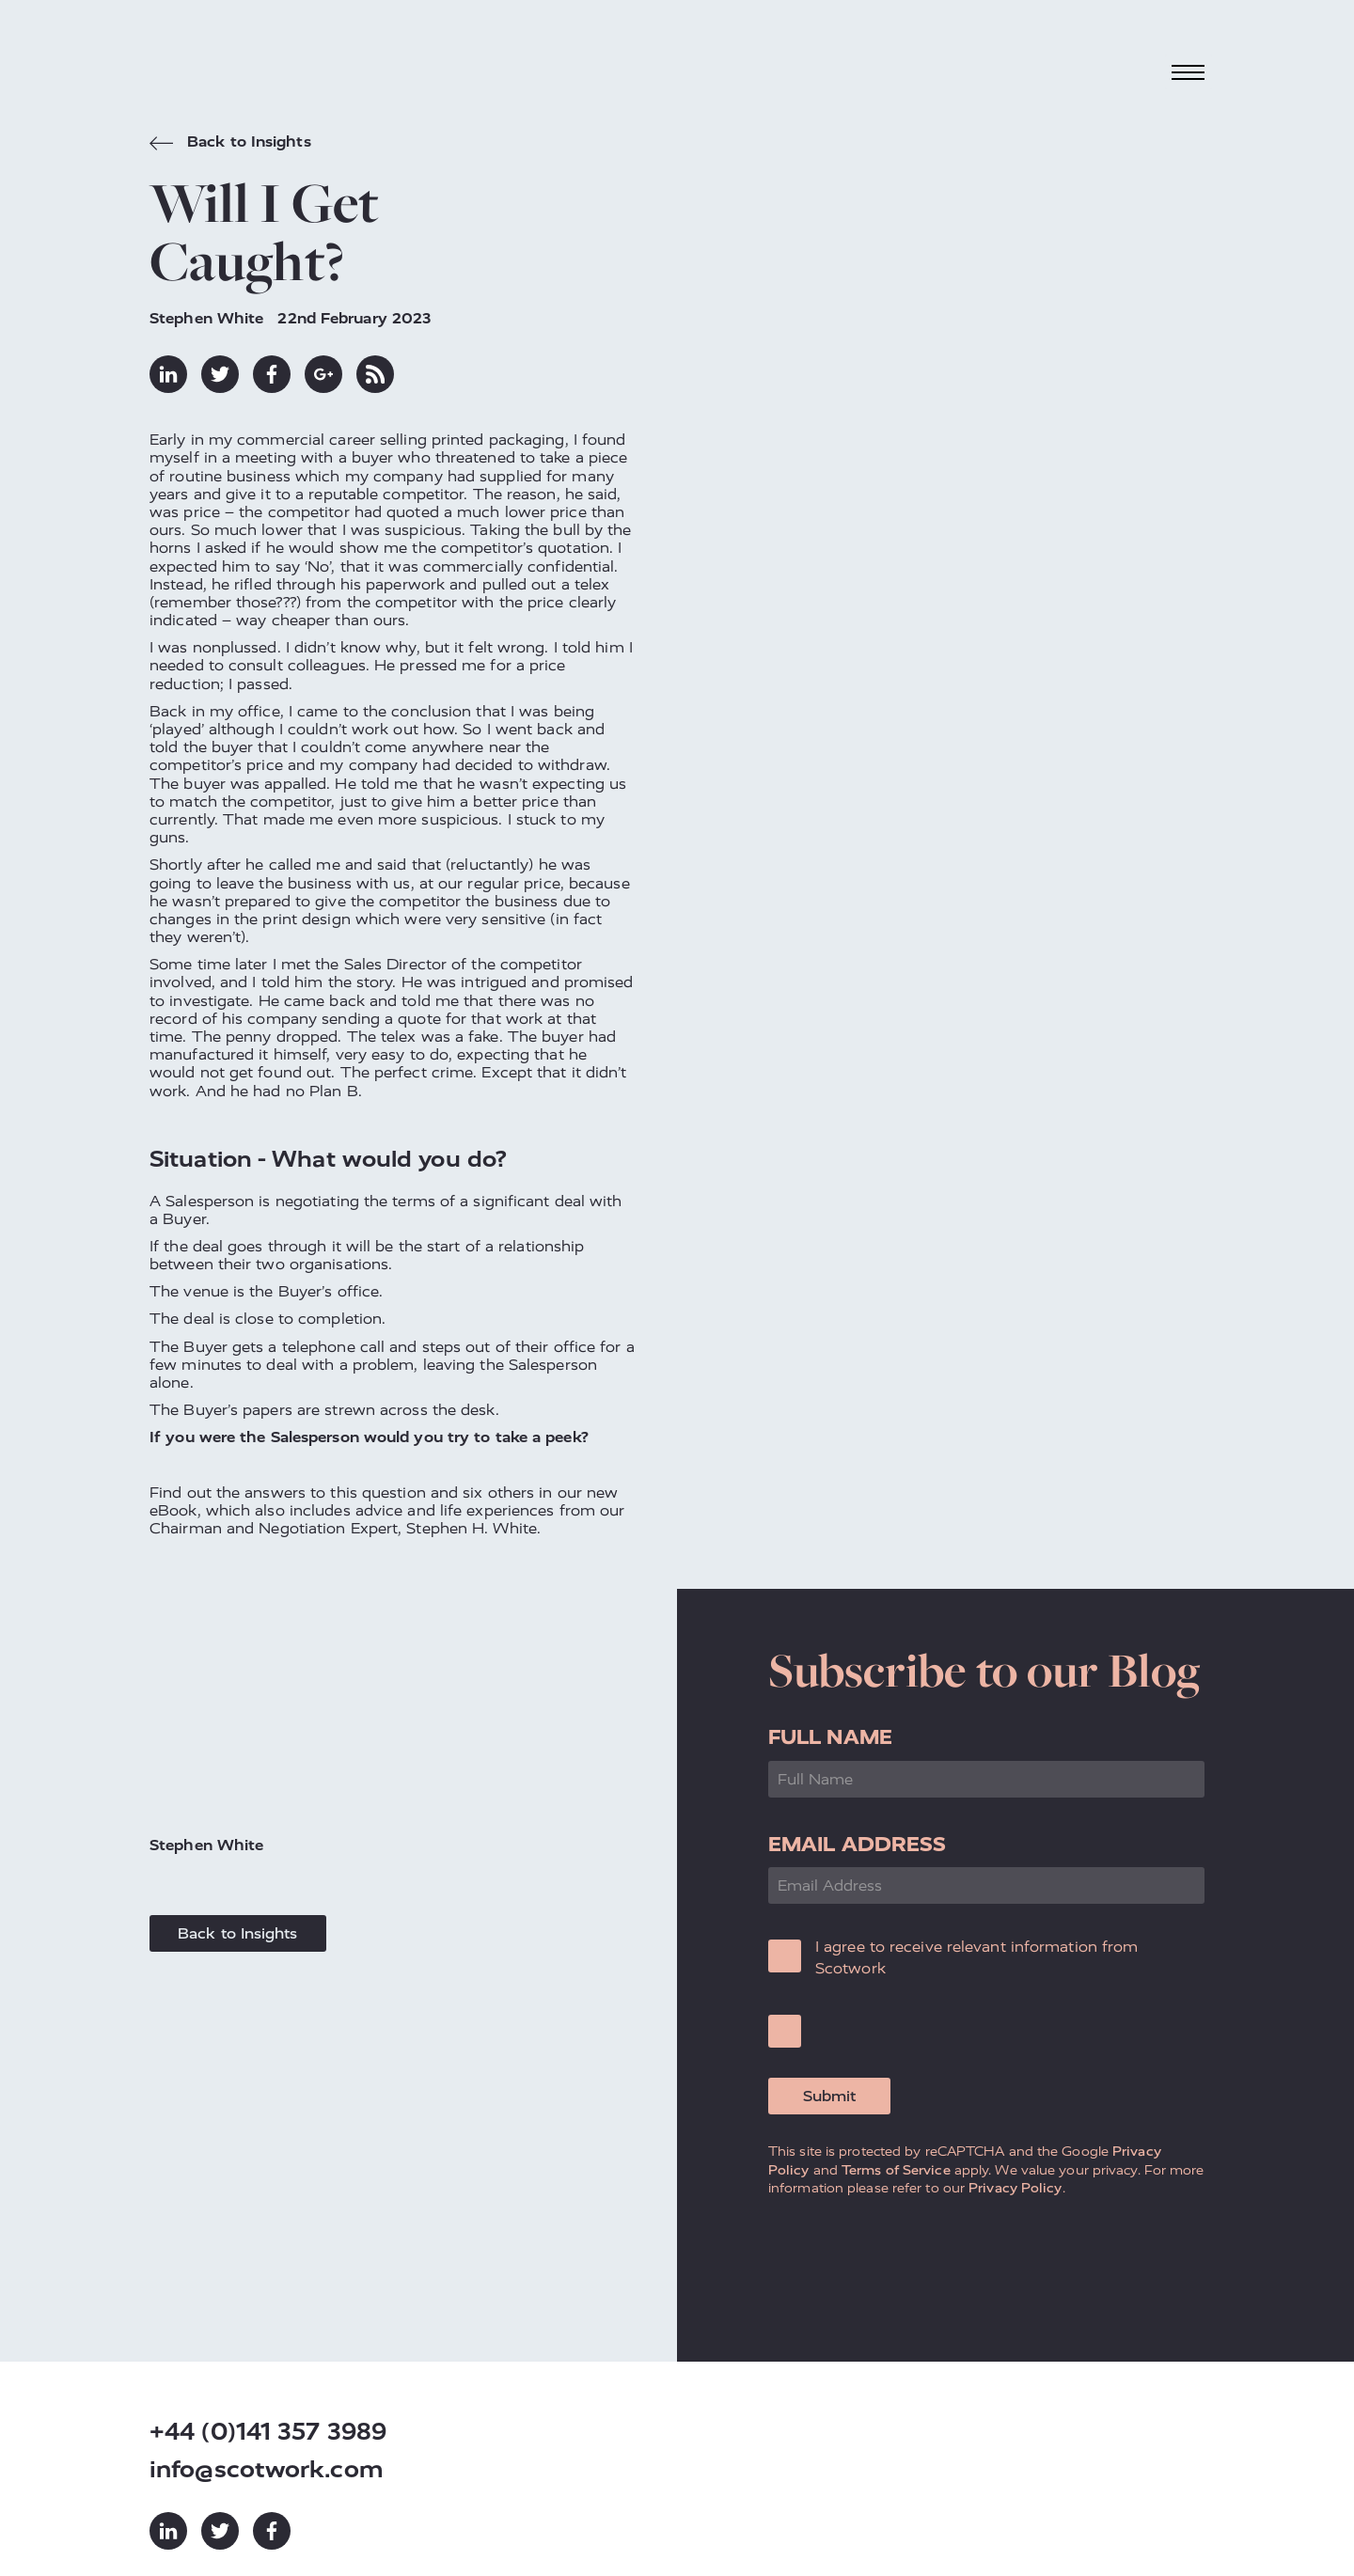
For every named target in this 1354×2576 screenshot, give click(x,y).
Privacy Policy (1015, 2187)
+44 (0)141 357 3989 (268, 2431)
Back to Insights (230, 144)
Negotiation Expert (328, 1528)
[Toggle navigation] (1188, 72)
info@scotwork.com (267, 2469)
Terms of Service (896, 2169)
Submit (829, 2096)
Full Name (830, 1737)
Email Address (857, 1844)
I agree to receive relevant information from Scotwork (976, 1957)
